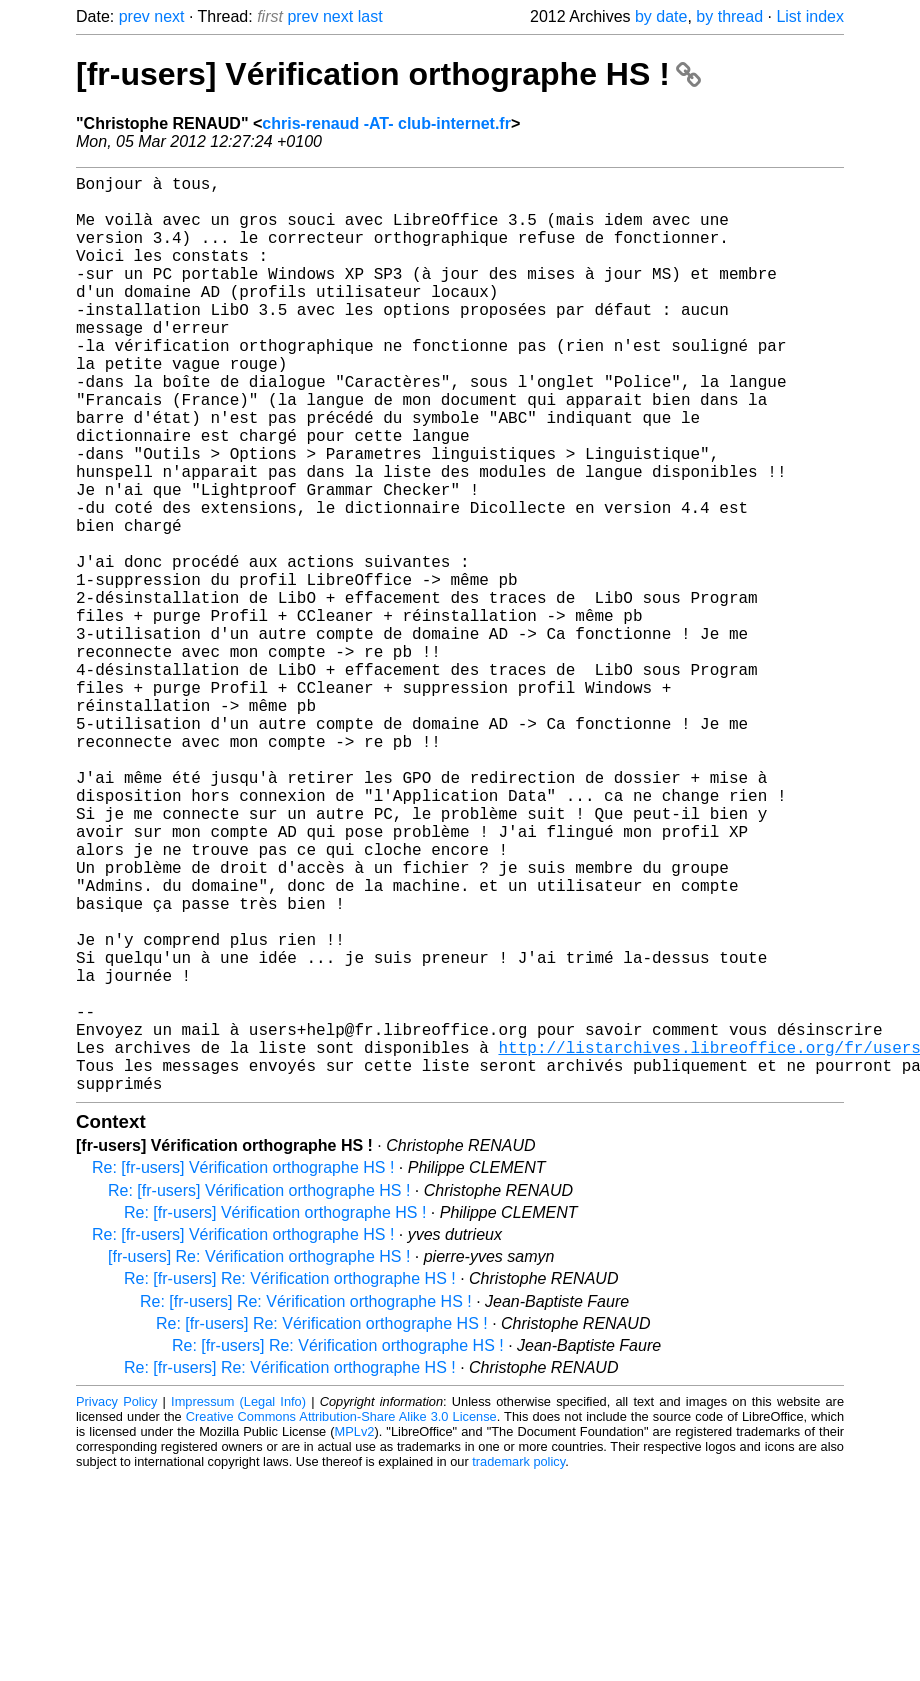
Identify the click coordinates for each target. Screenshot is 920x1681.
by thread (729, 16)
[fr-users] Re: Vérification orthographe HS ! (259, 1460)
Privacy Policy (116, 1605)
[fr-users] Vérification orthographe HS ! (388, 74)
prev (134, 16)
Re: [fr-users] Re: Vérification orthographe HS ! (290, 1482)
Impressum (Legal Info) (238, 1605)
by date (661, 16)
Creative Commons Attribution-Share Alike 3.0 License (341, 1620)
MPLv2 (355, 1635)
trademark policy (518, 1665)
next (169, 16)
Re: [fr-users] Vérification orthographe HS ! (243, 1371)
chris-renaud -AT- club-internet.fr (386, 123)
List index (810, 16)
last (370, 16)
